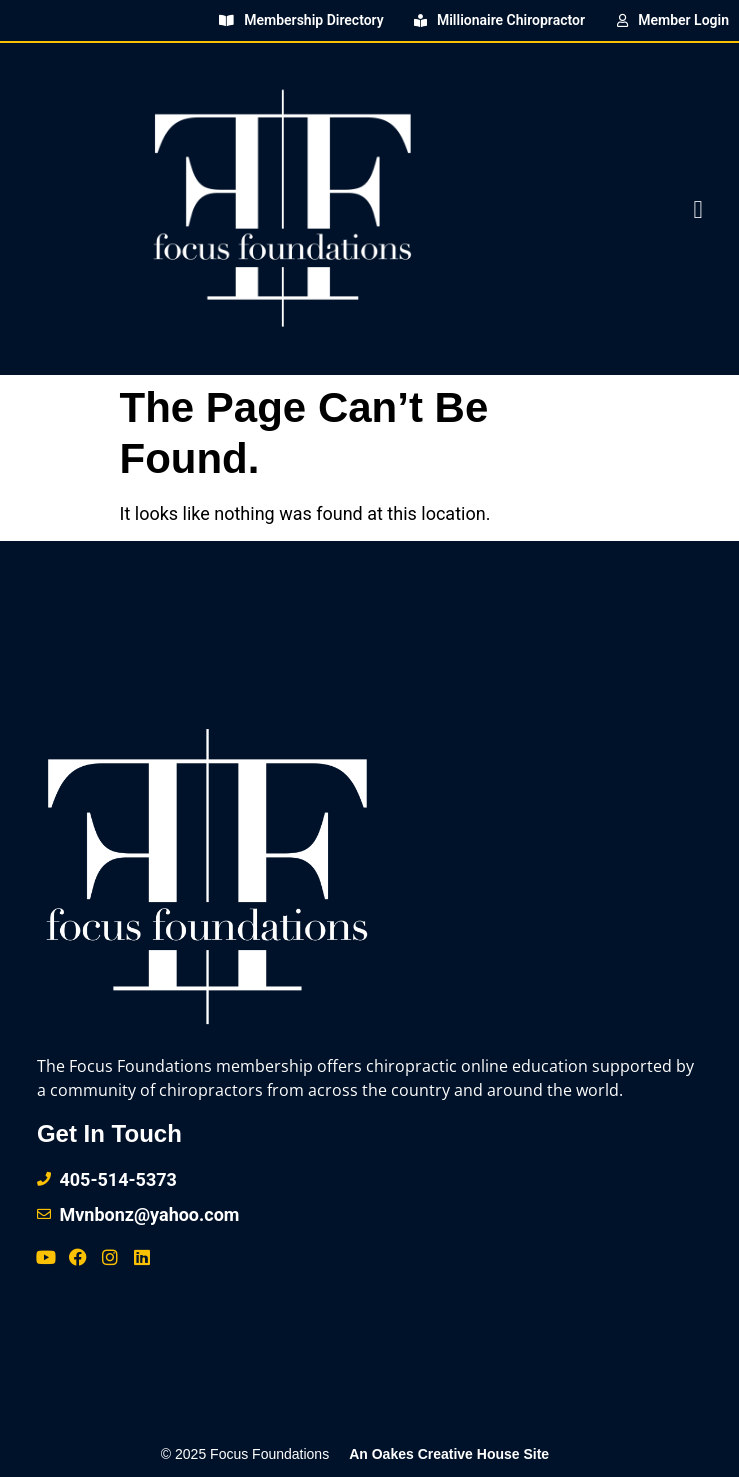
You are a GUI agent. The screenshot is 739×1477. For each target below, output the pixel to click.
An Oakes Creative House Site (449, 1454)
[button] (698, 209)
